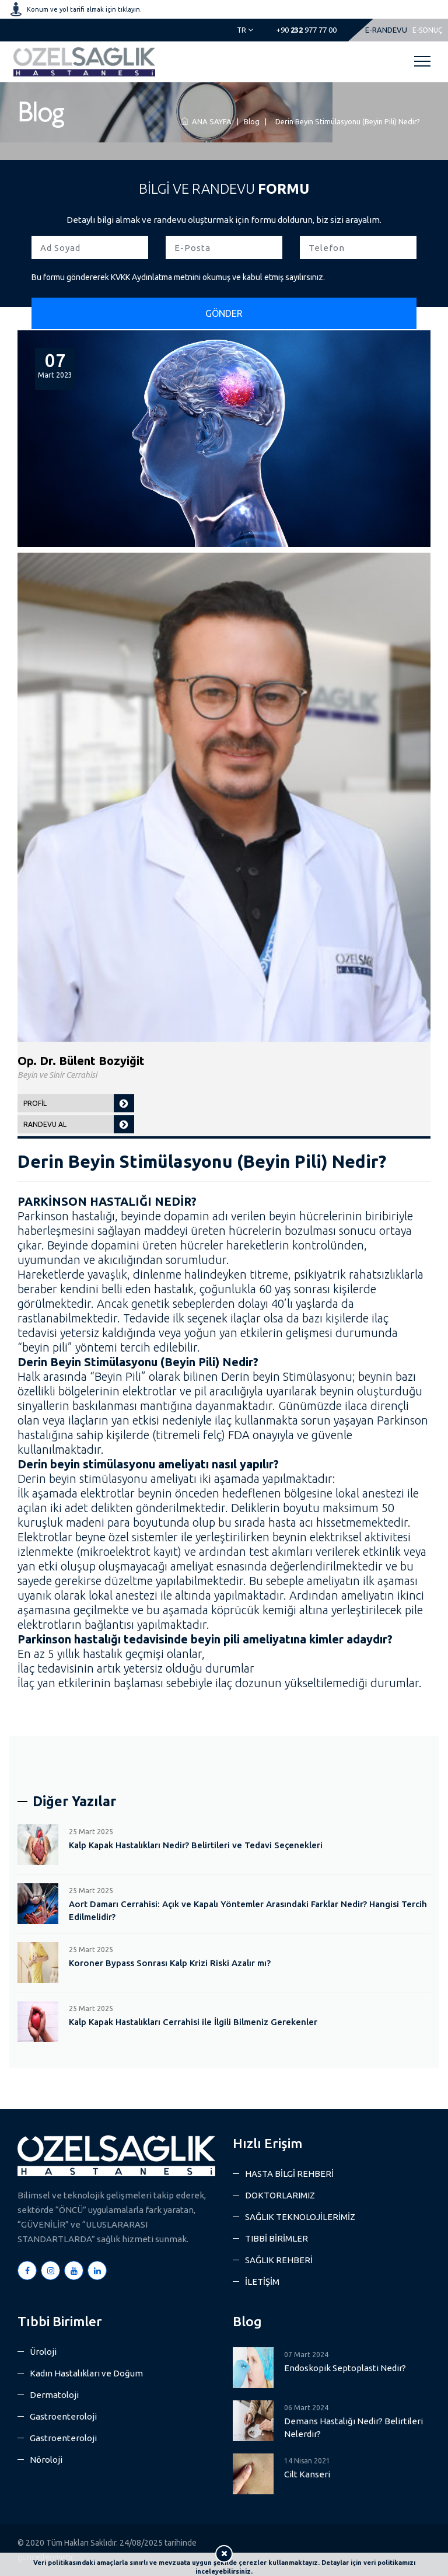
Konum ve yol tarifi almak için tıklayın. (84, 9)
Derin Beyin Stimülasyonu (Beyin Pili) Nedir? (347, 121)
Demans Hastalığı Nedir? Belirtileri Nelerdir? (353, 2427)
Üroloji (43, 2352)
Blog (252, 121)
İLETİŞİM (262, 2282)
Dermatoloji (54, 2395)
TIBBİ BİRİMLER (276, 2238)
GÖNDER (224, 313)
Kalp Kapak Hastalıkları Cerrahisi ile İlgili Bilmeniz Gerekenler (193, 2022)
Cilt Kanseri (307, 2474)
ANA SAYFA (206, 121)
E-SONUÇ (427, 30)
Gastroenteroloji (63, 2416)
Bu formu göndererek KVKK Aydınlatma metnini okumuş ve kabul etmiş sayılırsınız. (178, 277)
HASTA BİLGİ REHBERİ (289, 2174)
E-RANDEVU (386, 30)
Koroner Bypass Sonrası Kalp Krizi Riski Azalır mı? (170, 1963)
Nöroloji (46, 2460)
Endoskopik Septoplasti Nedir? (345, 2368)
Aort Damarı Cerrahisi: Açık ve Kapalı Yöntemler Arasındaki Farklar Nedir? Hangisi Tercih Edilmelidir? (248, 1910)
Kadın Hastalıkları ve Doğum (86, 2373)
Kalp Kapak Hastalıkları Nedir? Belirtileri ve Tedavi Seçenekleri (196, 1845)
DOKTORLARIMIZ (280, 2195)
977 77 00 (306, 30)
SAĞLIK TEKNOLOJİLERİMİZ (300, 2217)
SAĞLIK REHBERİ (279, 2260)
